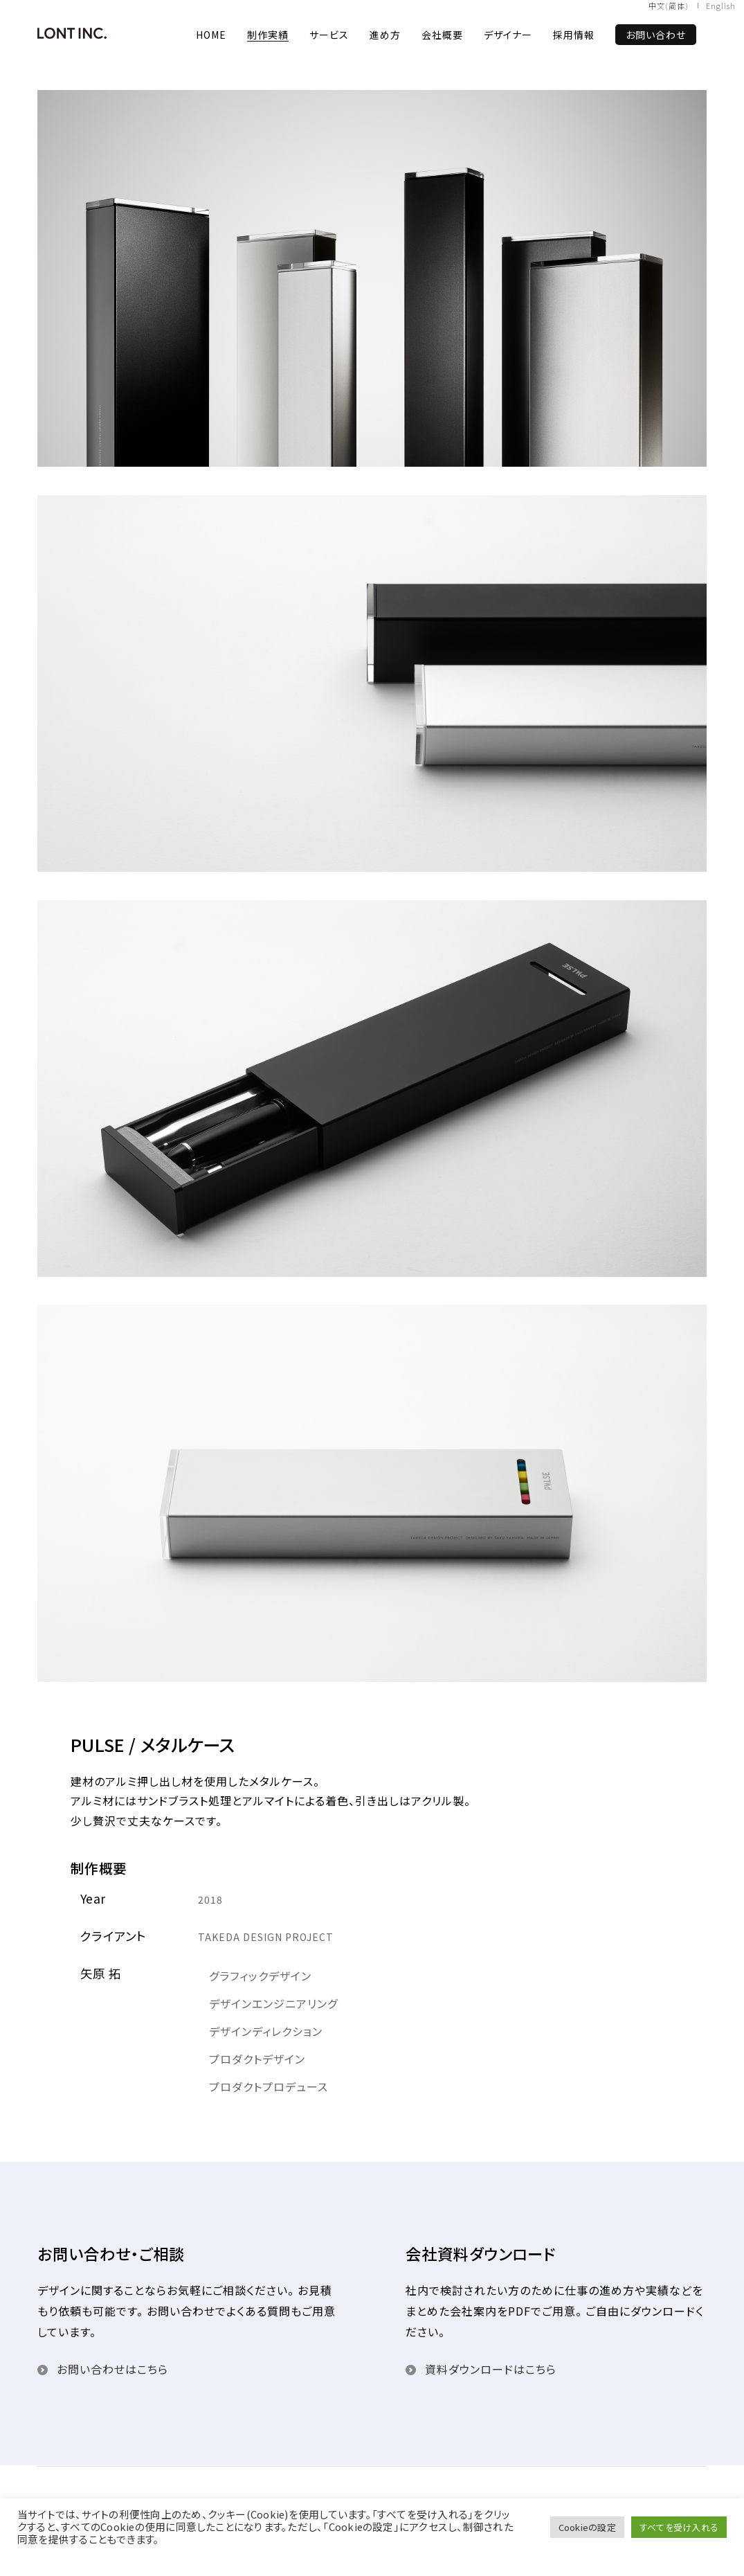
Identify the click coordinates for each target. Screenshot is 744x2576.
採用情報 (574, 35)
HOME (211, 35)
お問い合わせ (656, 35)
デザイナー (508, 35)
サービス (329, 35)
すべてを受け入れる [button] (678, 2527)
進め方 (385, 35)
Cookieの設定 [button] (587, 2527)
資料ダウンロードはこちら (490, 2369)
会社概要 (442, 35)
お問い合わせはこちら (112, 2369)
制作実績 (268, 35)
